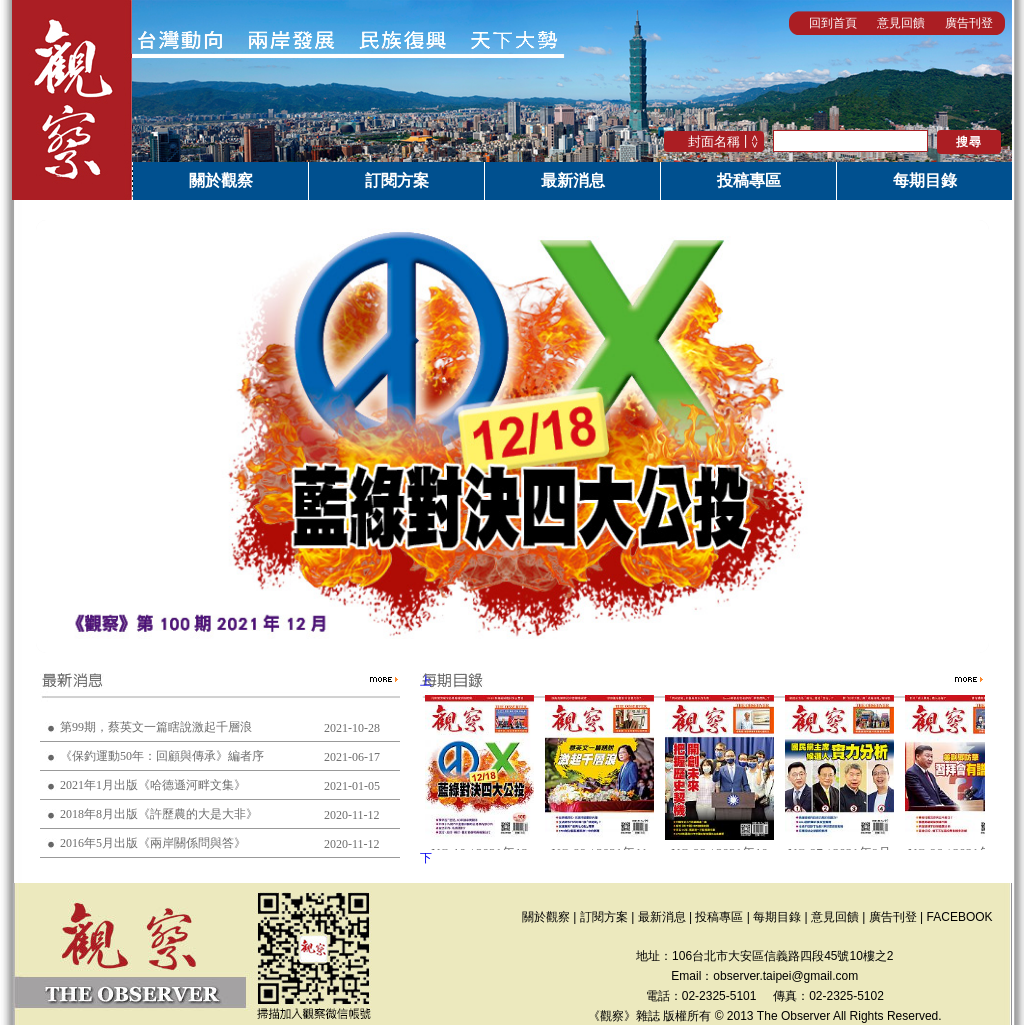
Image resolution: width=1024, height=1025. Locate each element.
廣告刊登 (969, 23)
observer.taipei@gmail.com (785, 976)
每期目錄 (925, 180)
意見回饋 (901, 23)
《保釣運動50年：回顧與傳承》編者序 (162, 756)
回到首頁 (833, 23)
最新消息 (573, 180)
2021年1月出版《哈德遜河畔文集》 (153, 785)
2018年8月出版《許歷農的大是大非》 (159, 814)
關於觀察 (221, 180)
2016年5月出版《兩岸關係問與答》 (153, 843)
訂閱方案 (397, 180)
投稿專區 (749, 180)
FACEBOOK (960, 917)
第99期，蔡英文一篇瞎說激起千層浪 (156, 727)
